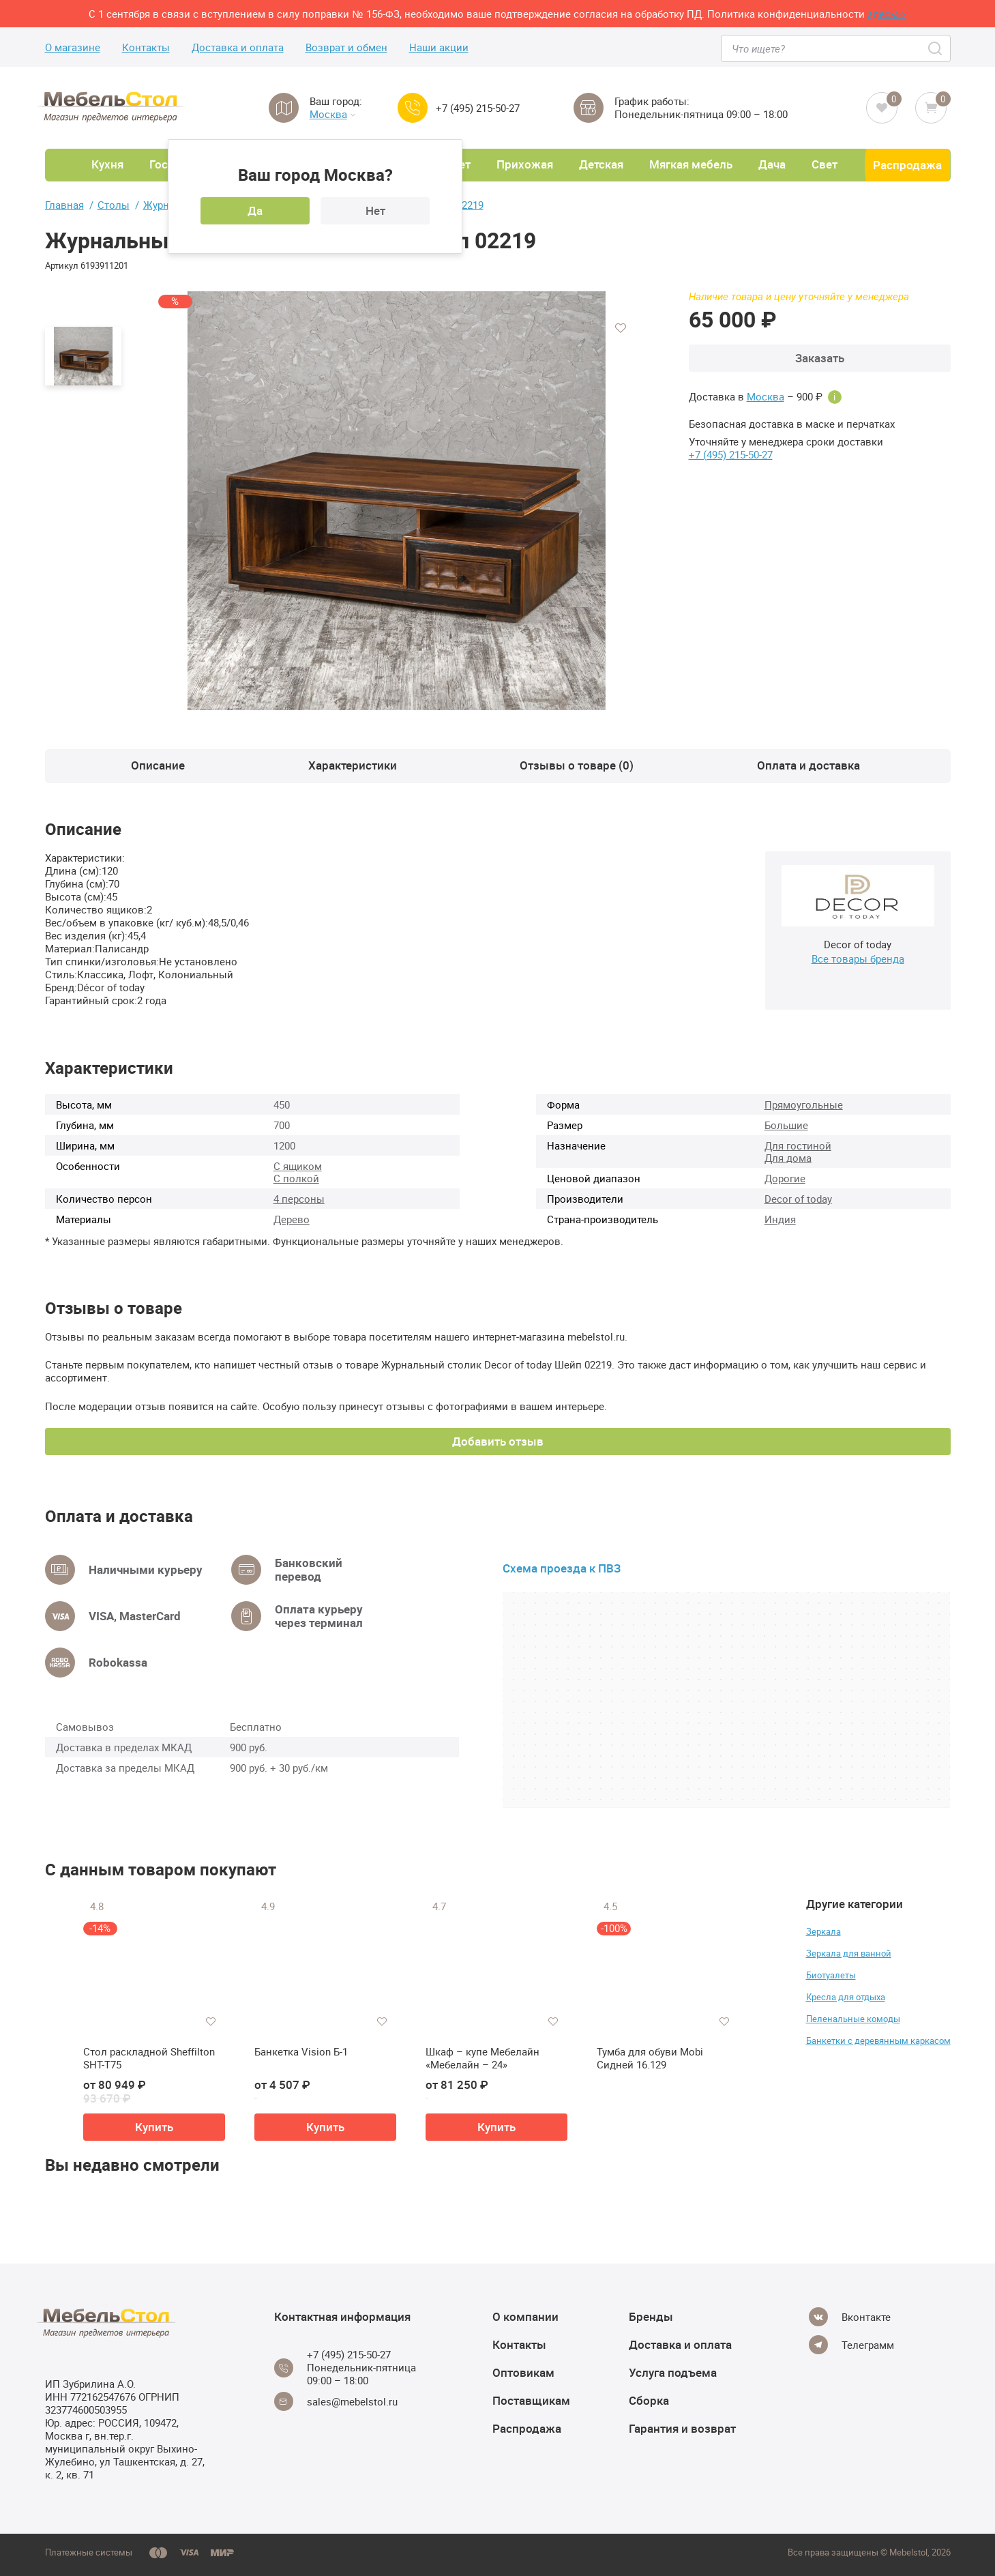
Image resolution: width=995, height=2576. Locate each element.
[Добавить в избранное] (621, 328)
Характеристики (352, 765)
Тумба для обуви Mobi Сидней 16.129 (650, 2058)
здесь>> (886, 13)
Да (255, 210)
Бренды (651, 2316)
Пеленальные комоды (853, 2018)
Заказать (819, 358)
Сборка (649, 2400)
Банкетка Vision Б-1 (301, 2051)
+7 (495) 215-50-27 (478, 108)
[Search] (936, 48)
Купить (154, 2127)
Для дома (788, 1158)
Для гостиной (797, 1145)
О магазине (72, 47)
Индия (780, 1219)
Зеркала (823, 1931)
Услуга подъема (673, 2372)
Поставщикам (531, 2400)
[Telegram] (851, 2344)
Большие (786, 1125)
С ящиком (297, 1166)
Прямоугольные (803, 1104)
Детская (601, 164)
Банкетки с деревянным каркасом (878, 2040)
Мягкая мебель (690, 164)
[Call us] (413, 108)
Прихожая (524, 164)
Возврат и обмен (346, 47)
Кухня (107, 164)
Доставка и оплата (238, 47)
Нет (375, 210)
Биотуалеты (831, 1975)
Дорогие (784, 1178)
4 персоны (299, 1198)
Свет (824, 164)
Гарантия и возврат (682, 2428)
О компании (525, 2316)
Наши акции (439, 47)
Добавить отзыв (498, 1441)
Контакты (146, 47)
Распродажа (907, 165)
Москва (332, 114)
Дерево (291, 1219)
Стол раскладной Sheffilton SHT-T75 (149, 2058)
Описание (158, 765)
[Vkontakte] (850, 2316)
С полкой (296, 1178)
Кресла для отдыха (845, 1997)
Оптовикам (523, 2372)
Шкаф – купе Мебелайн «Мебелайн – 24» (482, 2058)
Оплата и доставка (808, 765)
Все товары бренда (858, 958)
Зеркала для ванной (848, 1953)
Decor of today (798, 1198)
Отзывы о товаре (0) (577, 765)
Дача (772, 164)
